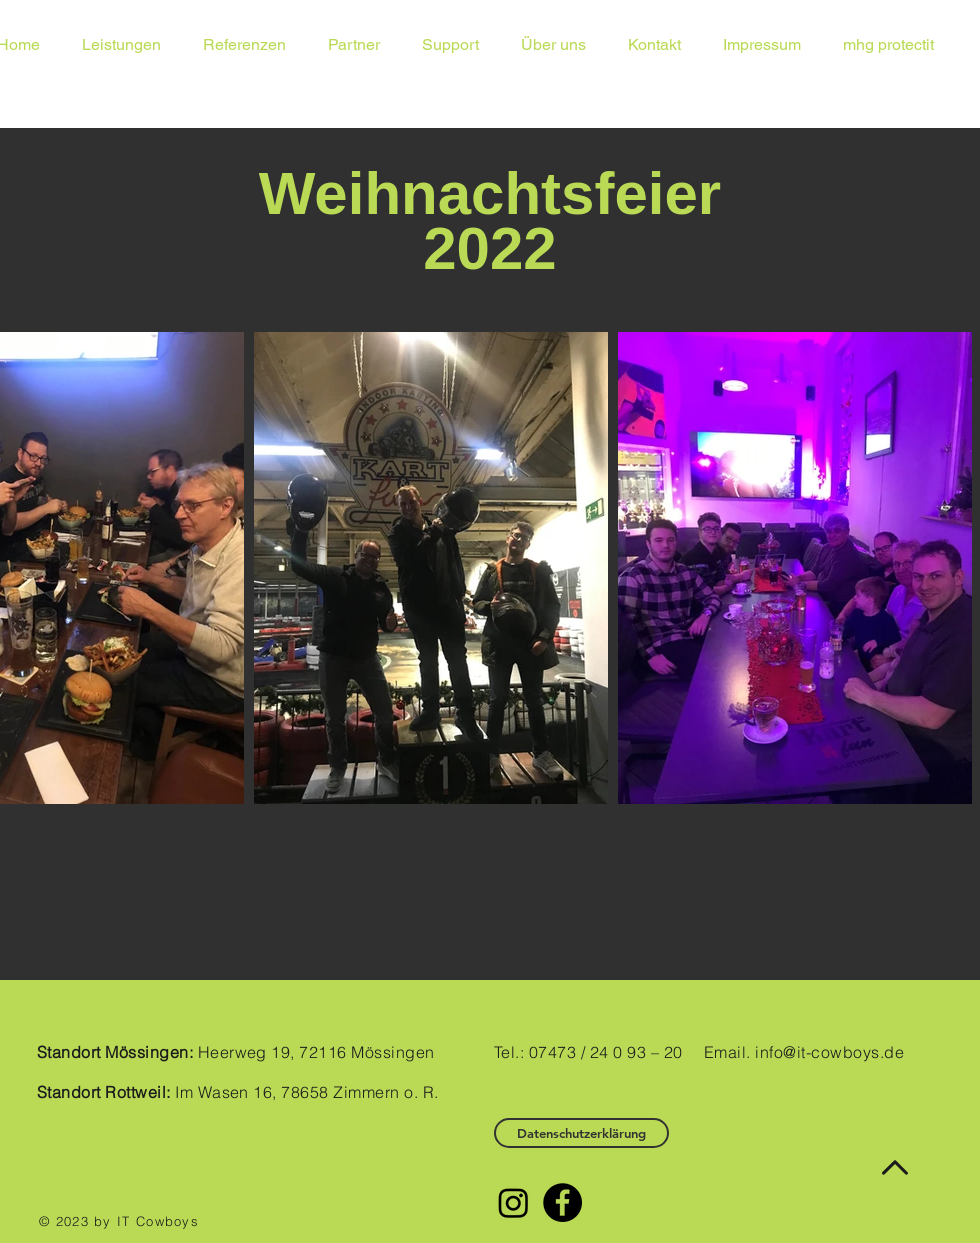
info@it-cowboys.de (829, 1052)
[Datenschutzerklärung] (581, 1133)
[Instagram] (513, 1202)
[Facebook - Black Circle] (562, 1202)
